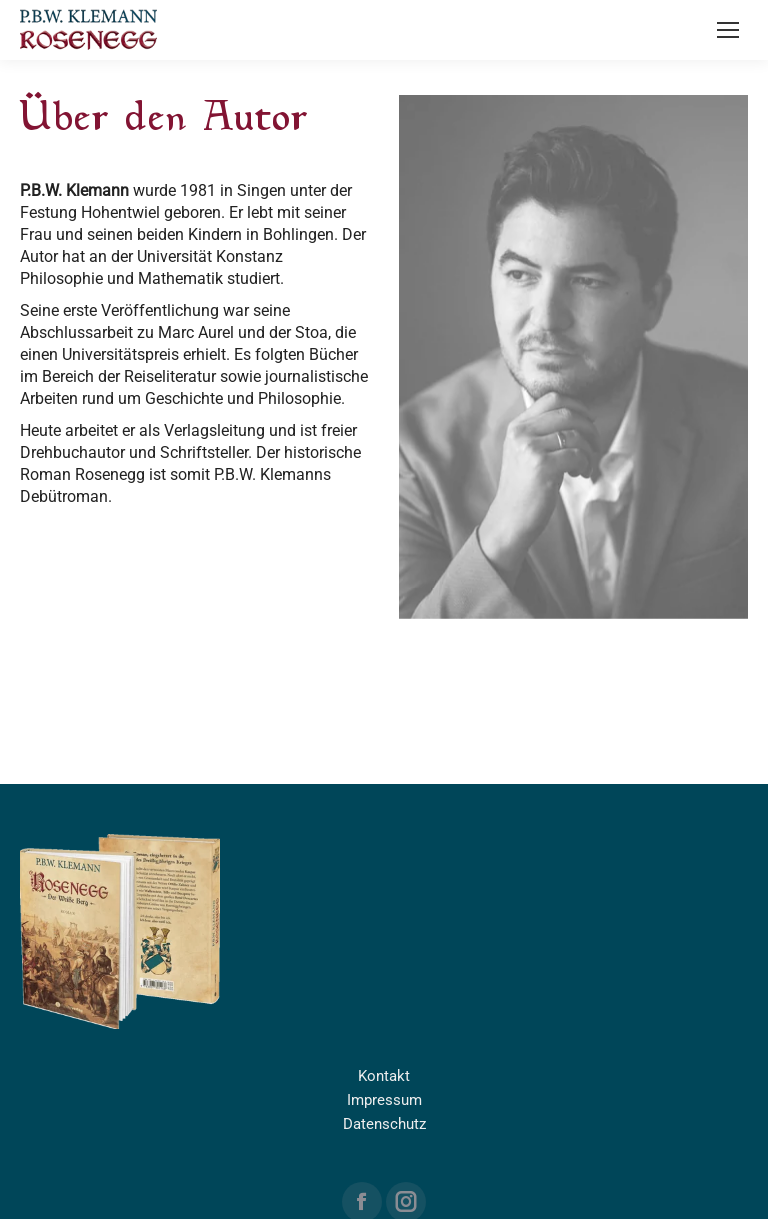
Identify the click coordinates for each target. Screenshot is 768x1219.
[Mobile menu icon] (728, 30)
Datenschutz (384, 1124)
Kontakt (384, 1076)
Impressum (384, 1100)
